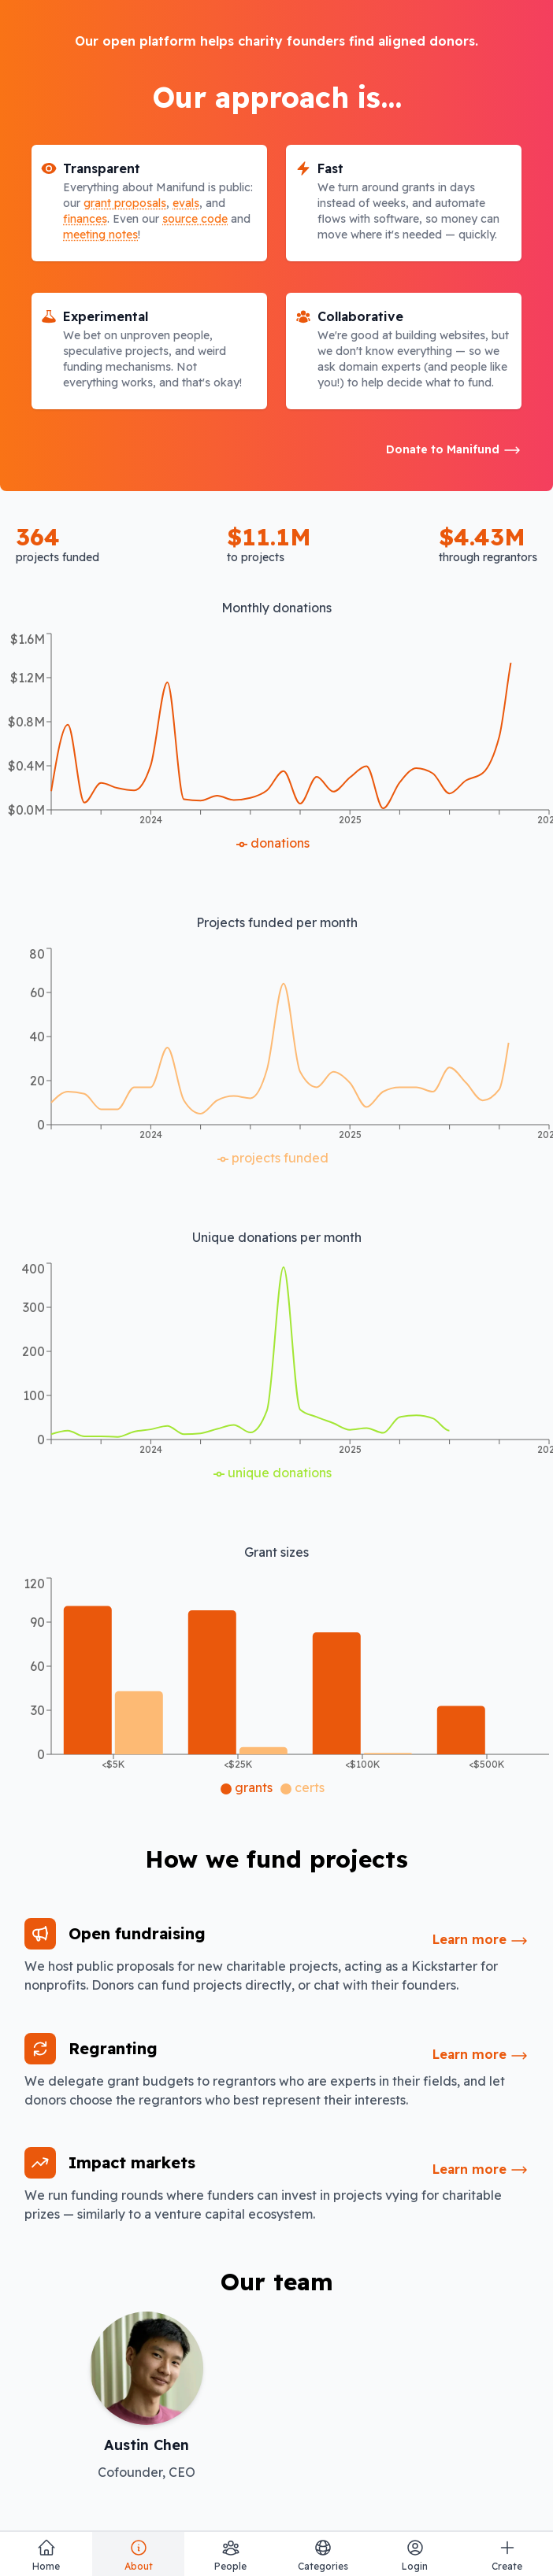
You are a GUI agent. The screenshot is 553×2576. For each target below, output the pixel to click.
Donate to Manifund (453, 450)
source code (195, 219)
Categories (323, 2555)
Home (46, 2555)
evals (186, 203)
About (138, 2555)
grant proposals (125, 203)
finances (85, 219)
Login (415, 2555)
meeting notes (100, 234)
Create (507, 2555)
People (230, 2555)
